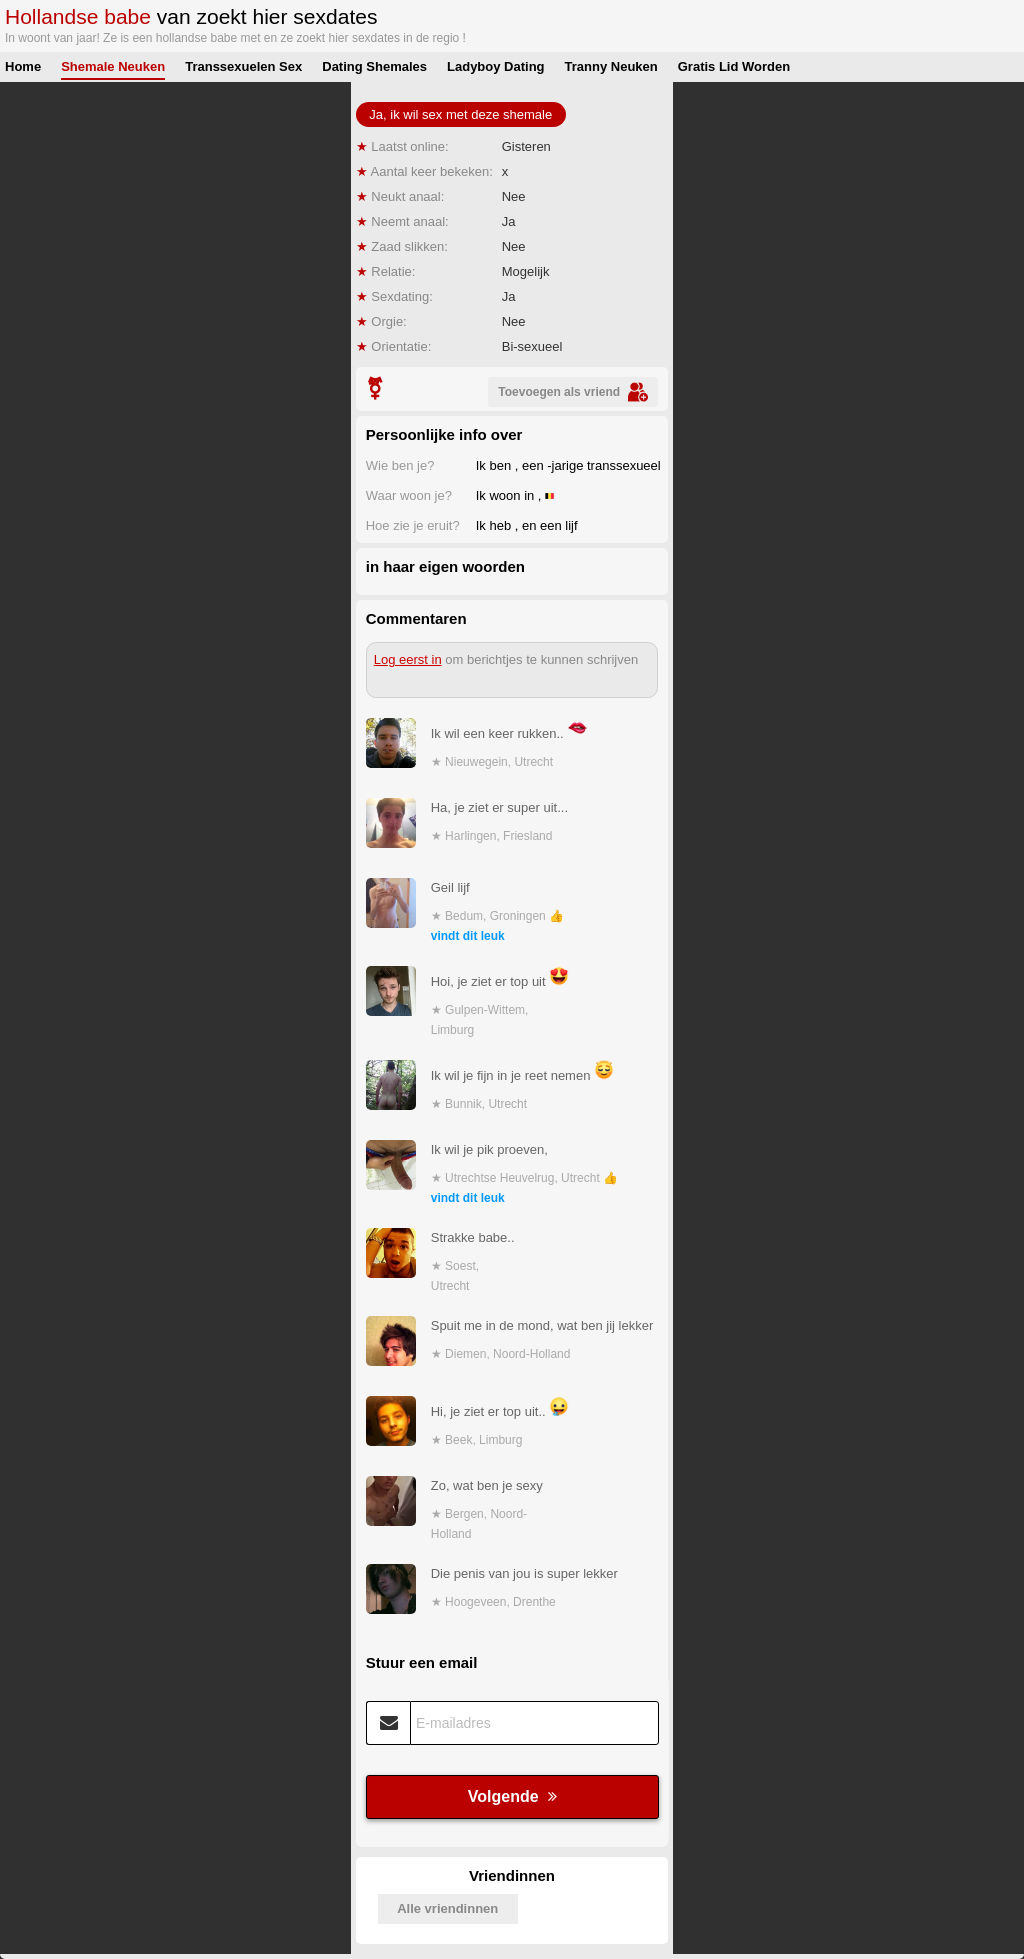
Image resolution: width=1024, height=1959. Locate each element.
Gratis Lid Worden (734, 66)
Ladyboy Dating (496, 66)
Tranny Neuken (611, 66)
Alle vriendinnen (447, 1908)
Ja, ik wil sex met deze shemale (460, 114)
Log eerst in (408, 659)
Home (23, 66)
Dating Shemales (374, 66)
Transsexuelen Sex (243, 66)
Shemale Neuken (113, 66)
